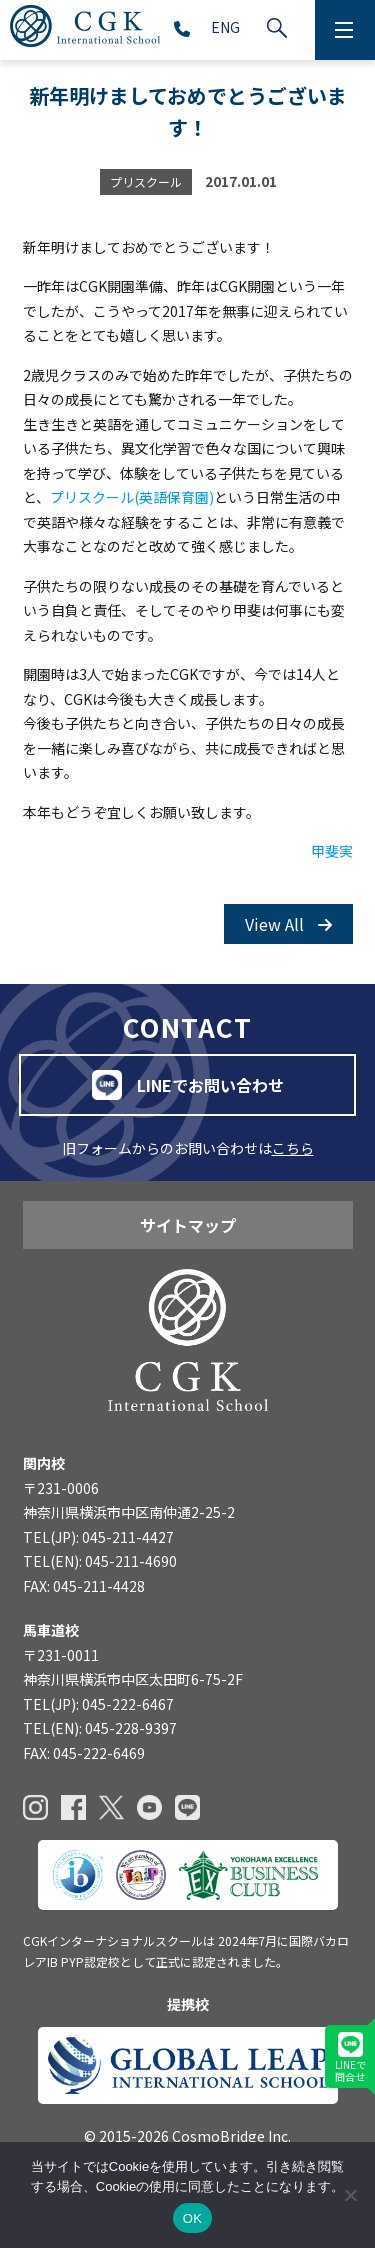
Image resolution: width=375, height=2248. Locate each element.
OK (192, 2218)
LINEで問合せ (350, 2058)
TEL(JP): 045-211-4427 (98, 1537)
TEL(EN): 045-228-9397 (100, 1728)
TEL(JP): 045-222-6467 (98, 1704)
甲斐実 (332, 851)
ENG (225, 27)
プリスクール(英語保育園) (132, 497)
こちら (293, 1148)
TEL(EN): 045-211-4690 (100, 1561)
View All (288, 924)
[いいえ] (350, 2195)
